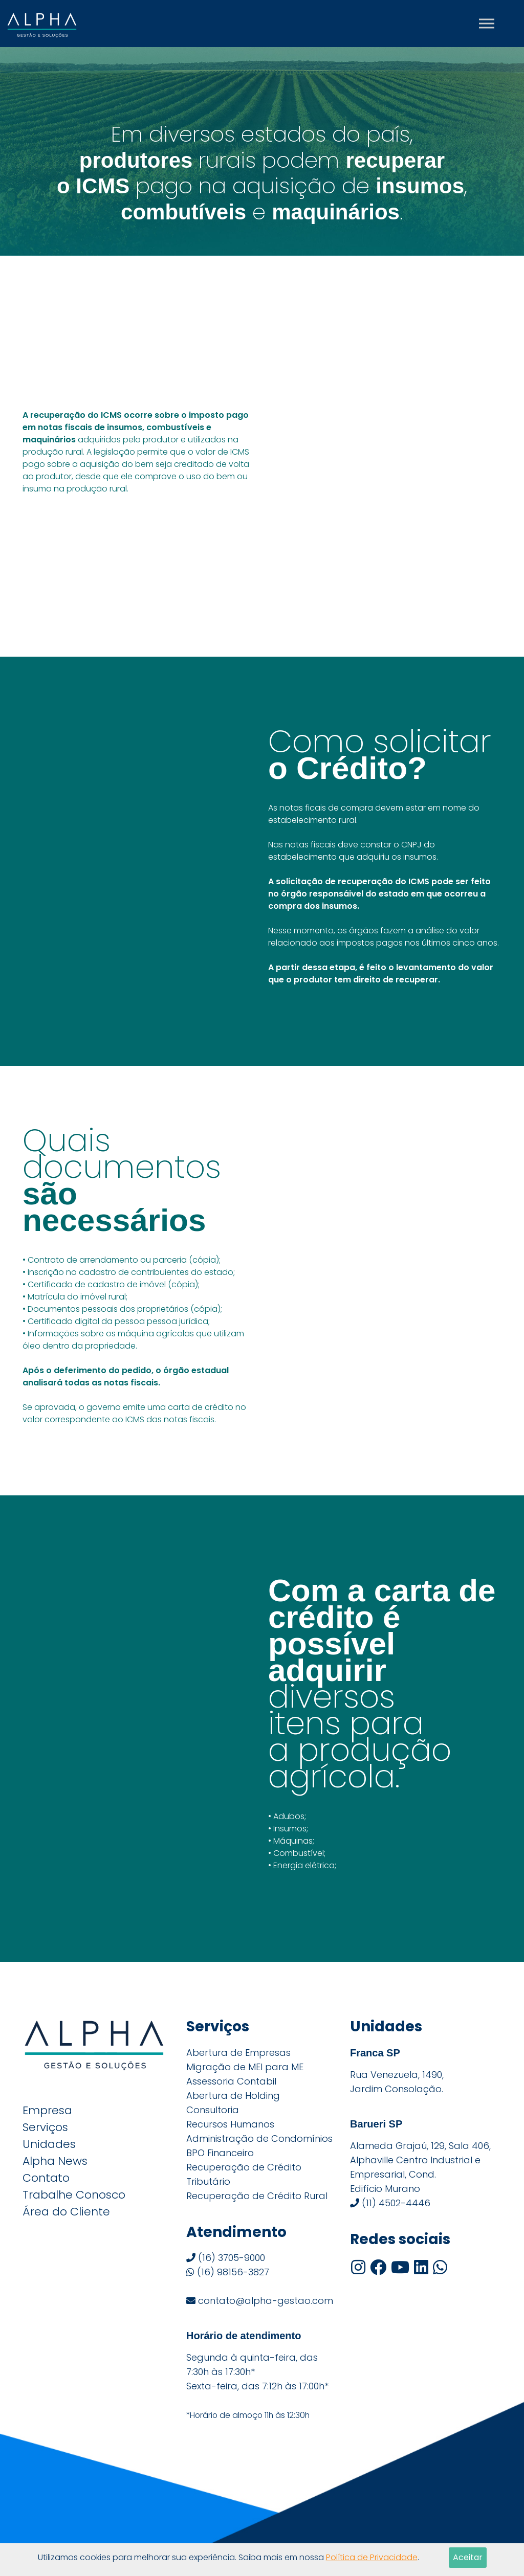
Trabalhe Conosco (74, 2195)
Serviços (45, 2127)
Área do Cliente (66, 2212)
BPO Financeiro (220, 2152)
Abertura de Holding (233, 2095)
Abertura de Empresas (238, 2052)
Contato (46, 2178)
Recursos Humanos (230, 2124)
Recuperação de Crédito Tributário (243, 2174)
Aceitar (468, 2557)
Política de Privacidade (372, 2557)
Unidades (49, 2144)
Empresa (47, 2110)
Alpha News (55, 2161)
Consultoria (212, 2109)
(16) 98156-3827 (227, 2272)
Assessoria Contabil (231, 2081)
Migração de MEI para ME (244, 2066)
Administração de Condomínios (259, 2138)
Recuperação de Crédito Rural (257, 2195)
